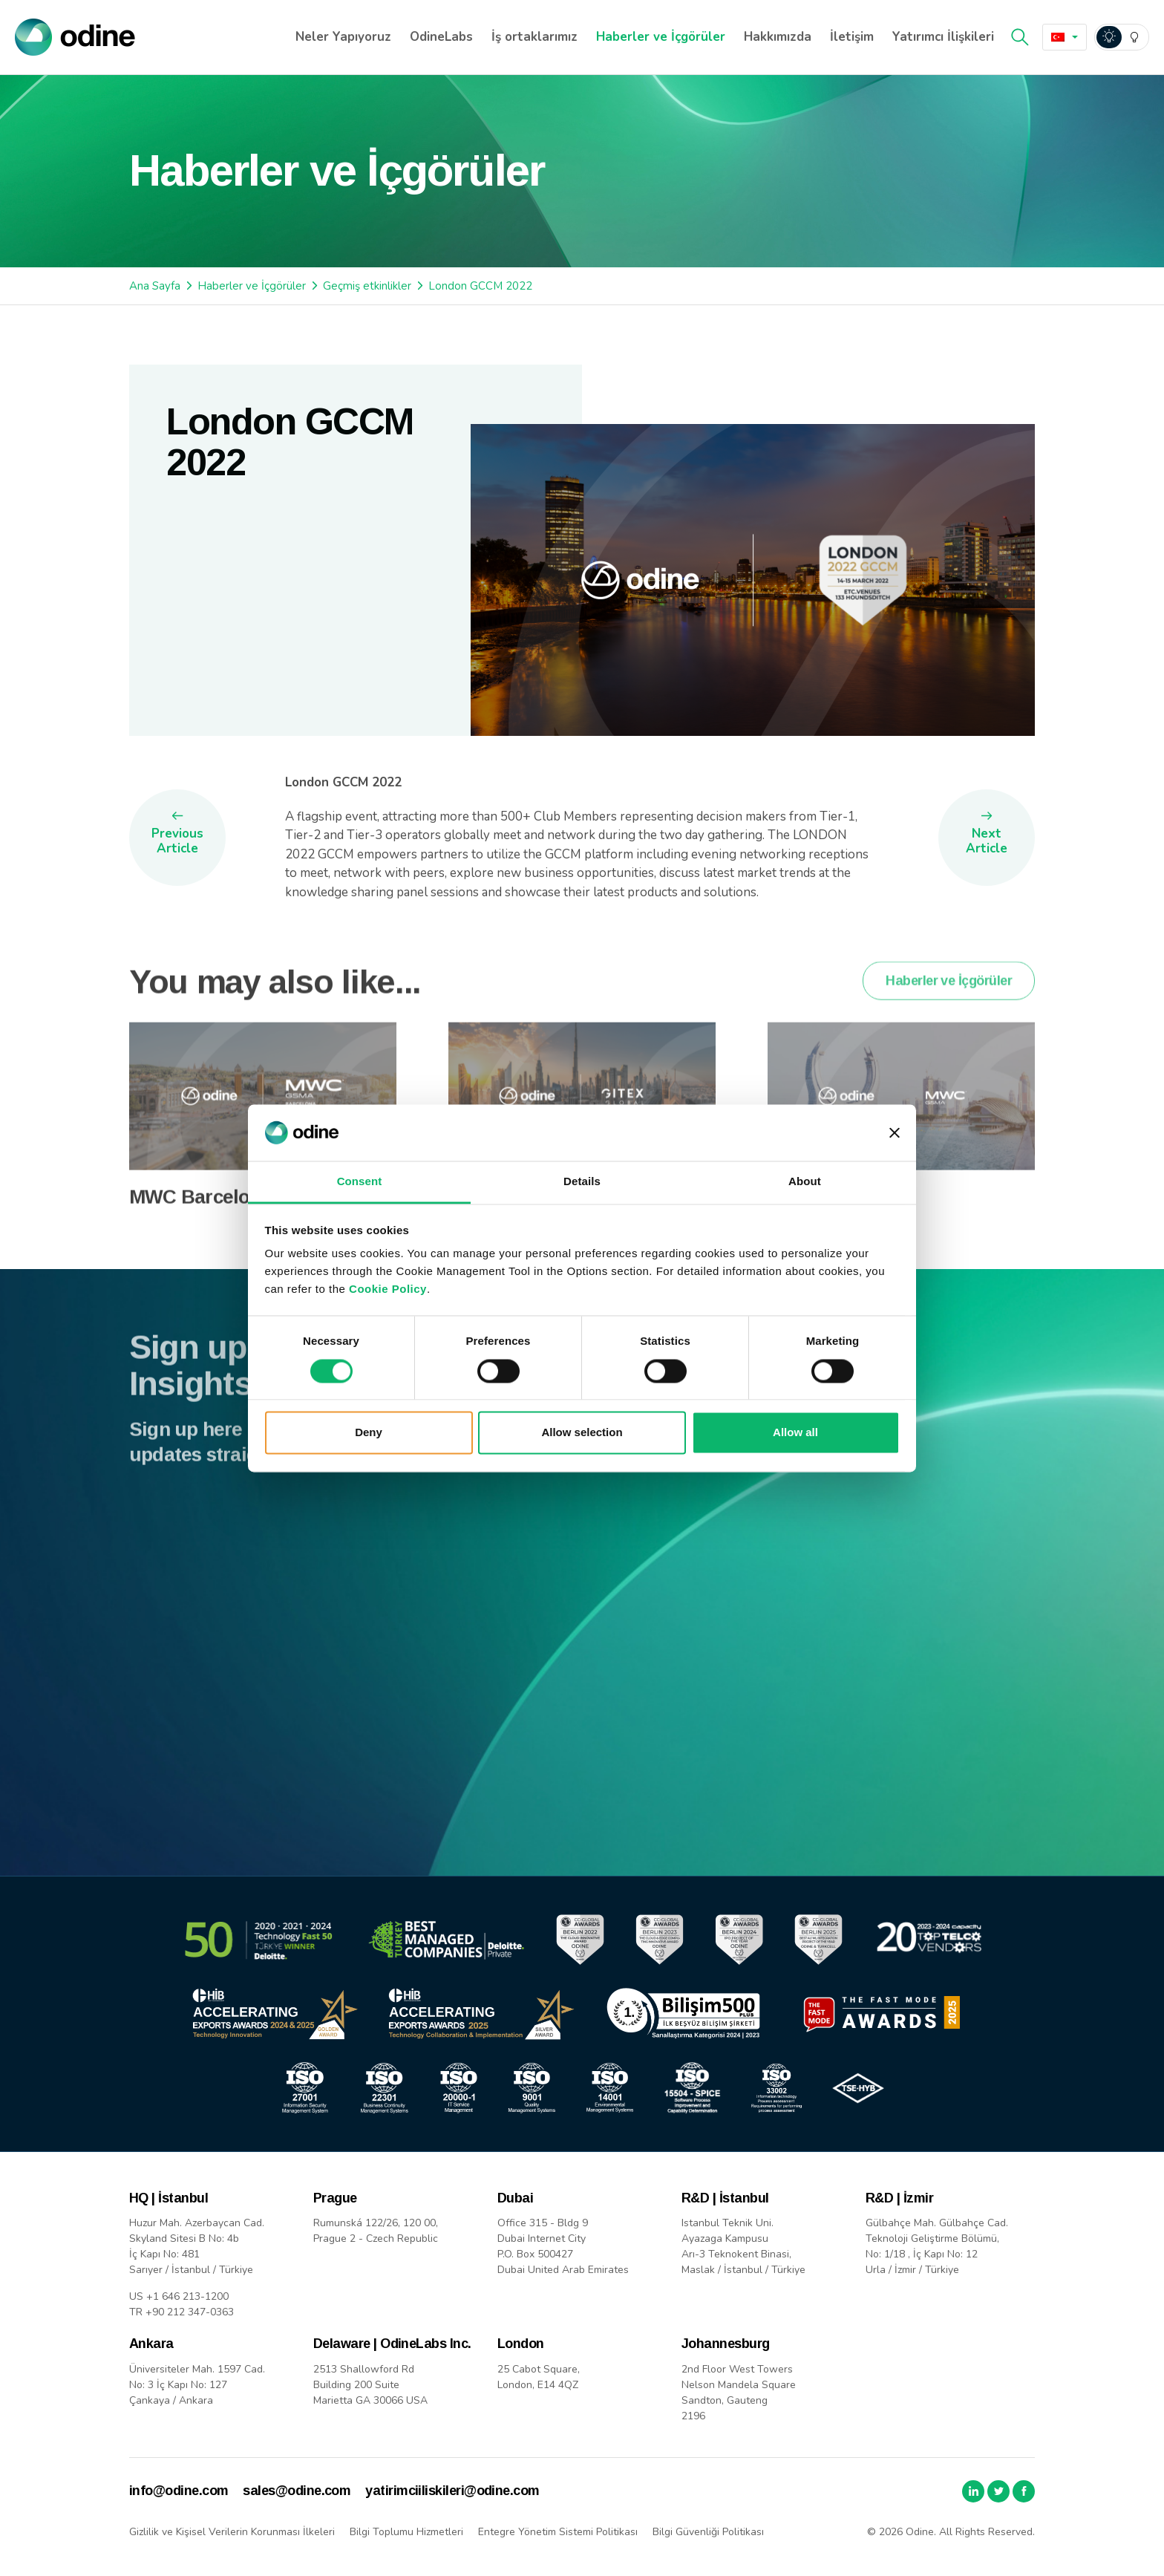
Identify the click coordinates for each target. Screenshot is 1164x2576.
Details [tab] (582, 1181)
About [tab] (804, 1181)
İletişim (852, 36)
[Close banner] (894, 1132)
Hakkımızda (777, 36)
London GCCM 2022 (480, 285)
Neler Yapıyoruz (343, 36)
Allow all (795, 1432)
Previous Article (177, 841)
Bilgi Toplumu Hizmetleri (406, 2532)
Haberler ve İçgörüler (660, 36)
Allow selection (581, 1432)
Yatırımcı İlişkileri (943, 36)
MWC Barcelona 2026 (222, 1223)
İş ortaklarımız (534, 36)
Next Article (986, 841)
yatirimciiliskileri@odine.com (452, 2490)
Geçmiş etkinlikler (367, 285)
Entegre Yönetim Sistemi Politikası (558, 2532)
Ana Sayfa (154, 285)
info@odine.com (178, 2490)
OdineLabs (441, 36)
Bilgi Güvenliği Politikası (708, 2532)
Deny (368, 1432)
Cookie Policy (388, 1289)
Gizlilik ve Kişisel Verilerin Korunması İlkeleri (232, 2532)
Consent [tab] (359, 1181)
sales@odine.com (296, 2490)
